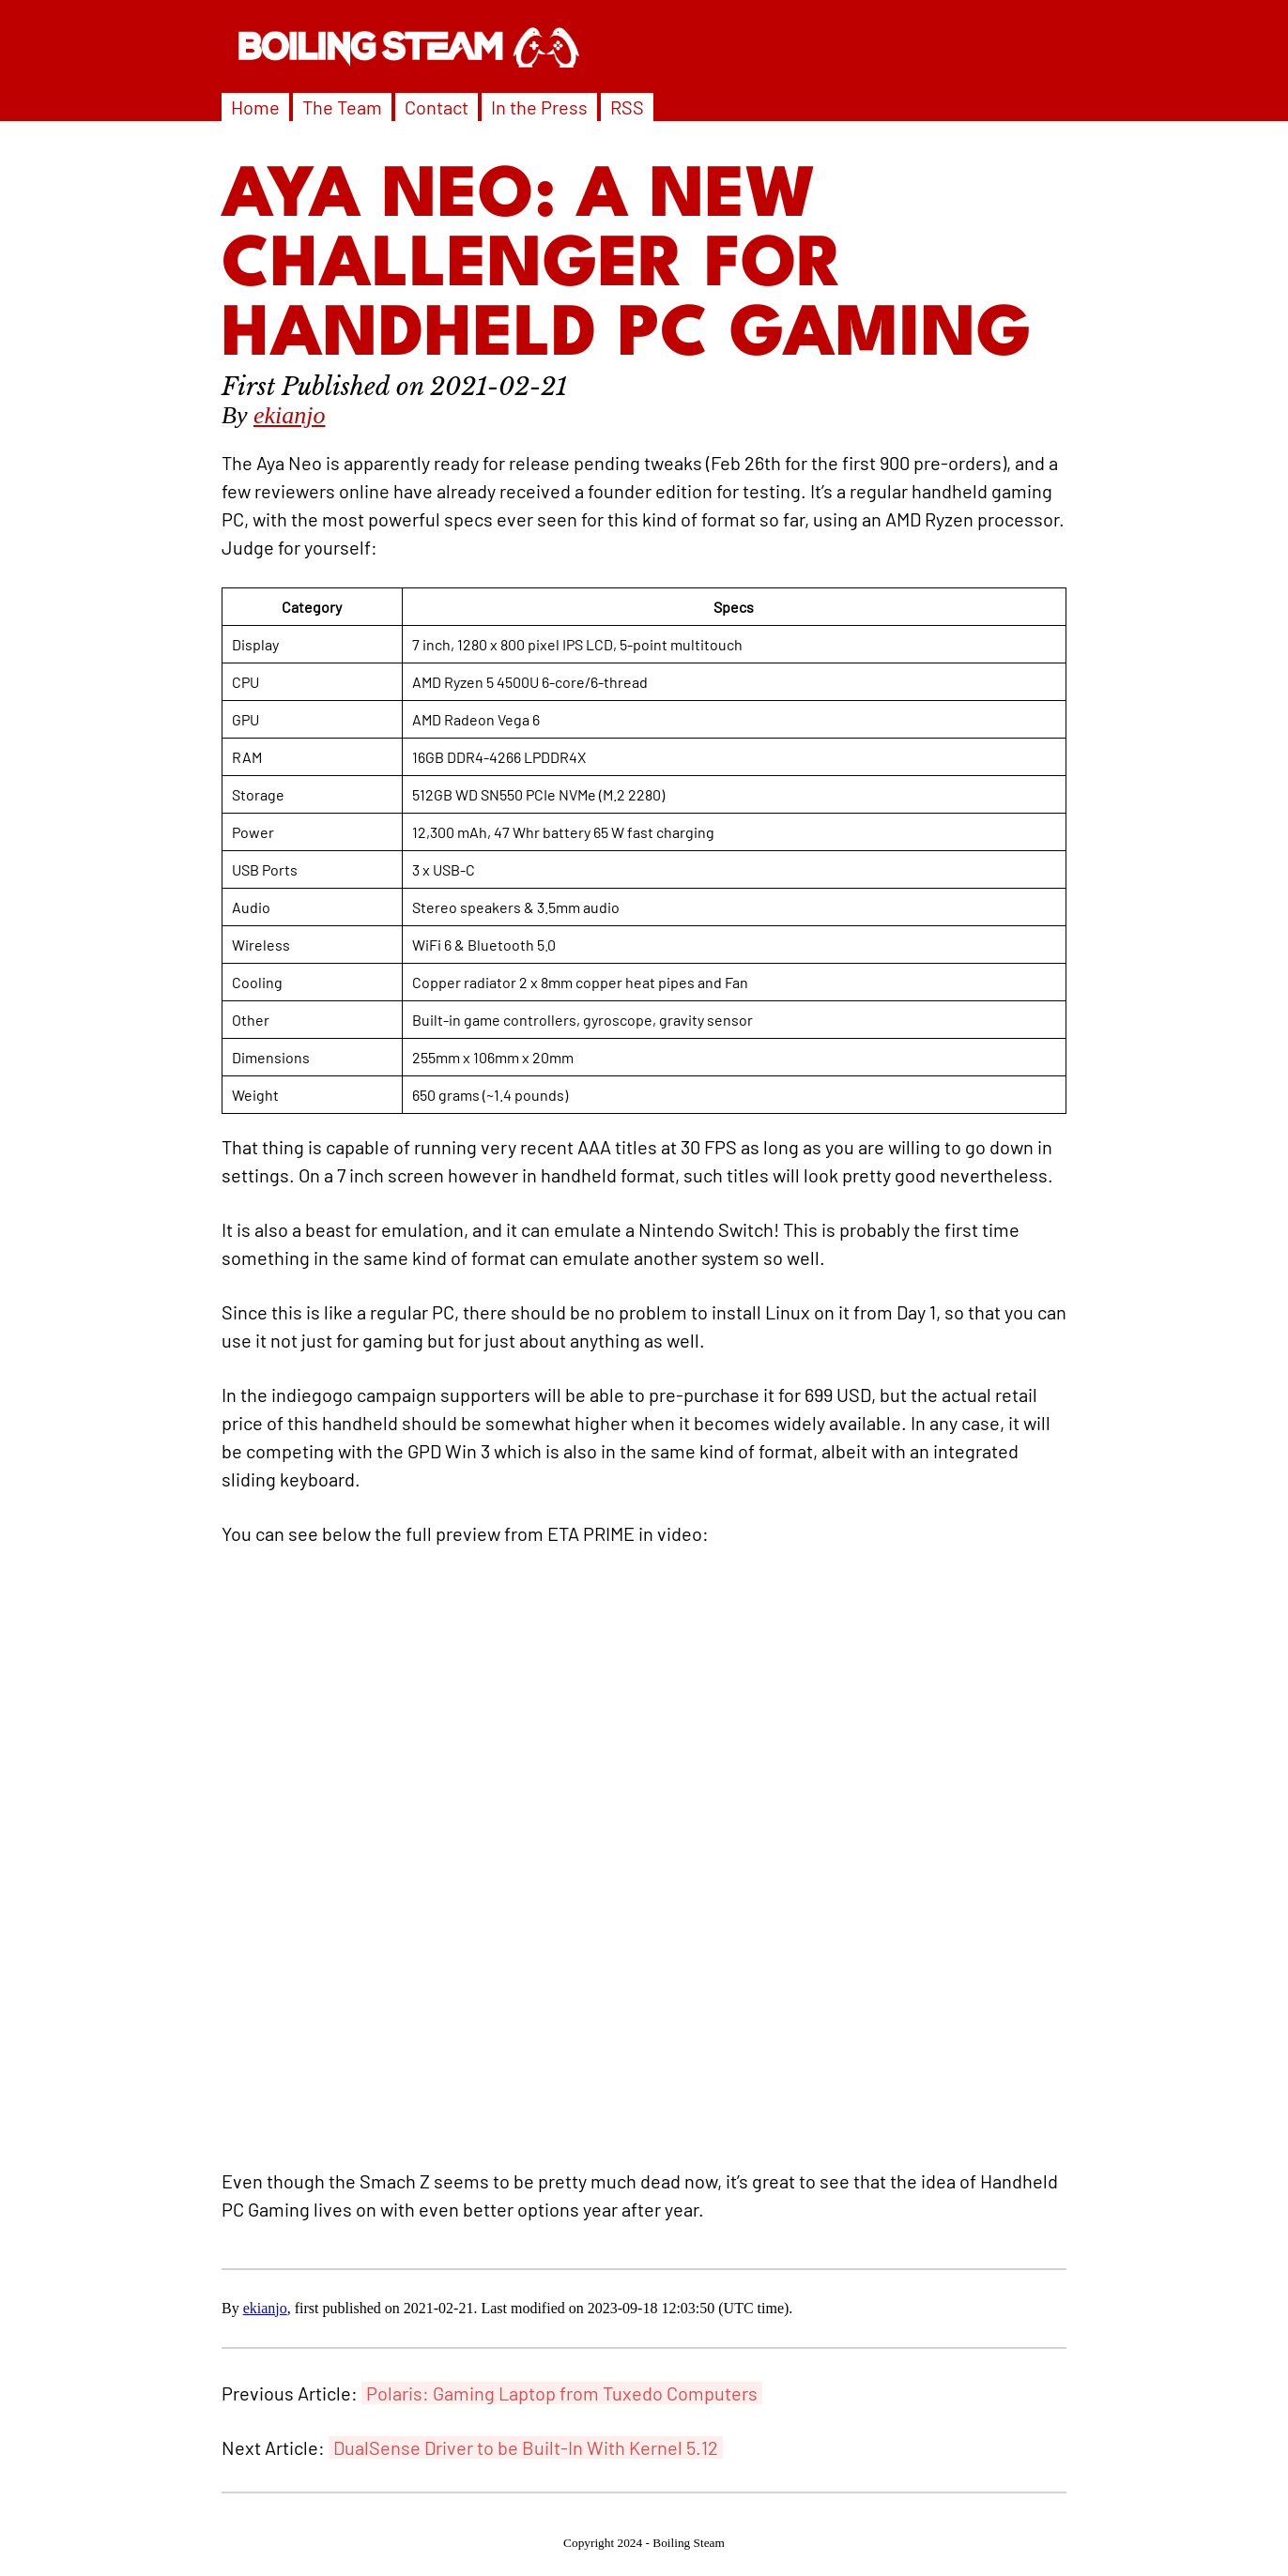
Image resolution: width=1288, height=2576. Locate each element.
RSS (627, 107)
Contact (436, 107)
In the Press (539, 107)
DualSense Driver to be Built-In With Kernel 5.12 (525, 2447)
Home (255, 107)
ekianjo (289, 415)
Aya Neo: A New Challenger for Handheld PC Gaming (627, 267)
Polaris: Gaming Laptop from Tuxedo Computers (562, 2393)
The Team (342, 107)
